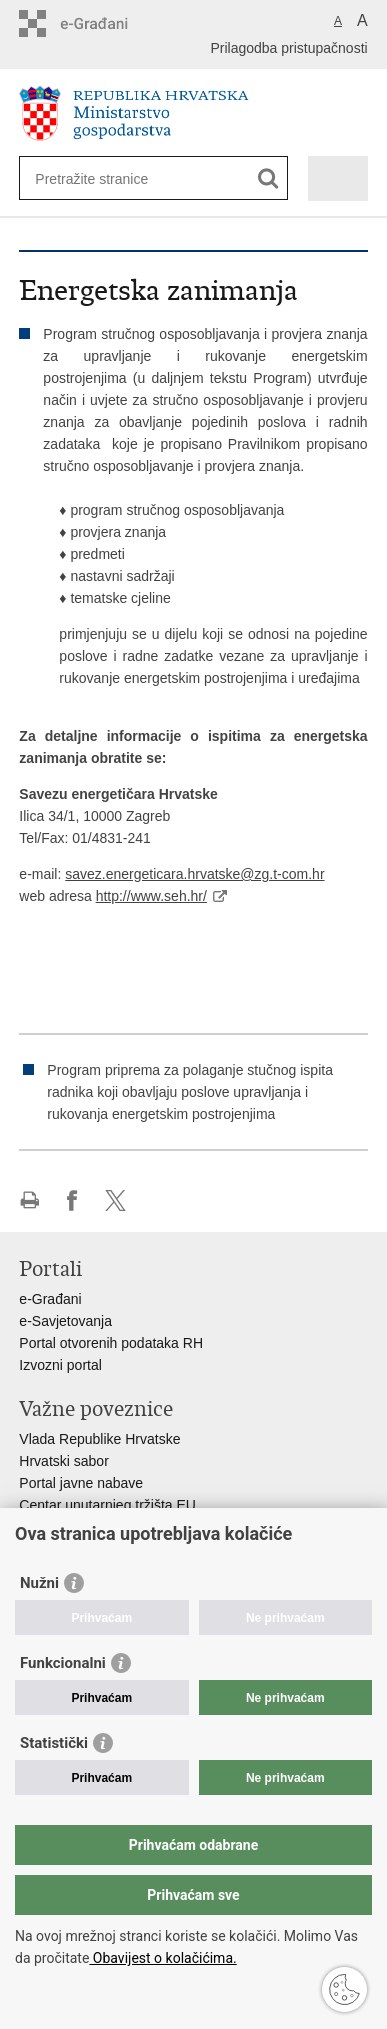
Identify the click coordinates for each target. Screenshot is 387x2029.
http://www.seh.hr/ (151, 896)
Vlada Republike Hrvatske (99, 1439)
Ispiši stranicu (29, 1200)
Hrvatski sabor (63, 1461)
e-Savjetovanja (65, 1321)
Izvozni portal (60, 1365)
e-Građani (50, 1299)
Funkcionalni (63, 1663)
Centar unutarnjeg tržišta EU (107, 1505)
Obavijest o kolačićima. (162, 1958)
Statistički (54, 1743)
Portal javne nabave (81, 1483)
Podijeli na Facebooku (72, 1200)
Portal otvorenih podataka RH (111, 1343)
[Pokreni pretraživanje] (268, 178)
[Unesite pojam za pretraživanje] (107, 178)
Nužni (39, 1583)
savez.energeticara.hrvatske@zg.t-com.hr (194, 874)
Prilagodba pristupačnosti (288, 48)
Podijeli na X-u (115, 1200)
